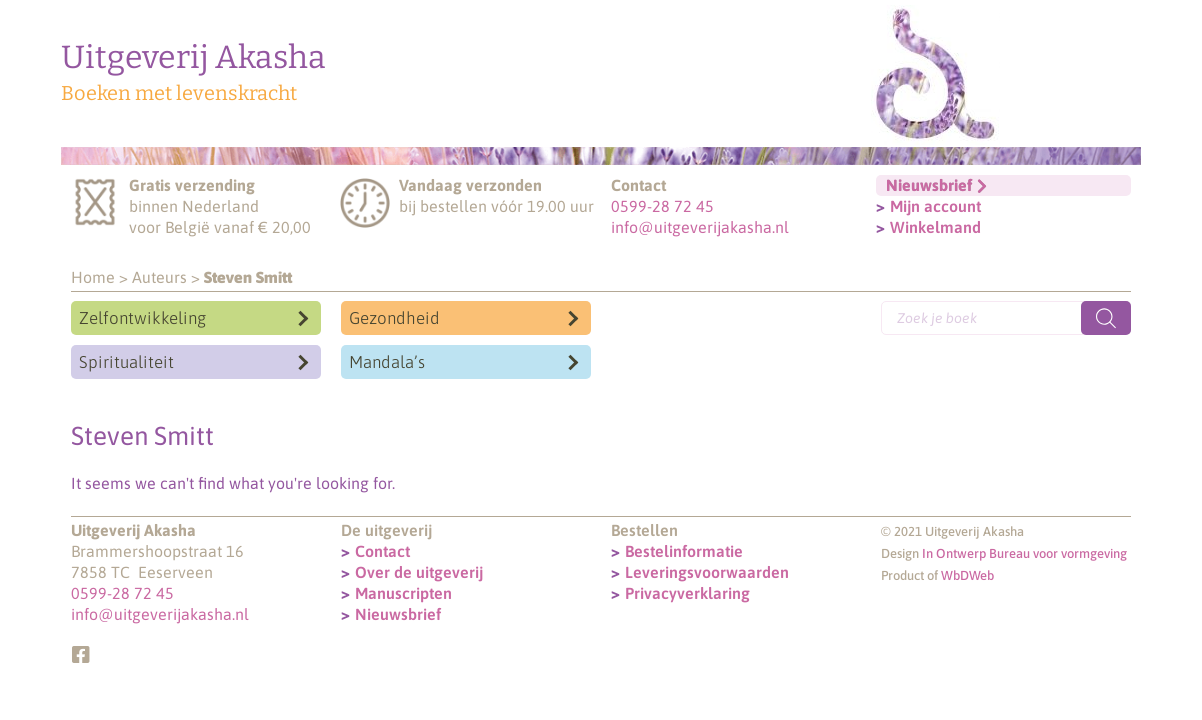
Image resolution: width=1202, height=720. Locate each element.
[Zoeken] (1106, 318)
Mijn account (935, 206)
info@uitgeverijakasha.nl (700, 227)
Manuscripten (403, 593)
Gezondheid (394, 318)
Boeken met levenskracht (179, 93)
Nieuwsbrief (398, 614)
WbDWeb (967, 575)
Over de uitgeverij (419, 572)
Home (93, 277)
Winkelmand (935, 227)
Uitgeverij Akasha (193, 57)
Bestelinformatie (684, 551)
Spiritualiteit (126, 362)
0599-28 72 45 (662, 206)
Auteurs (159, 277)
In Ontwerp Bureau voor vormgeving (1024, 553)
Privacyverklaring (687, 593)
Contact (382, 551)
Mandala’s (387, 362)
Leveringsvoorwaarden (707, 572)
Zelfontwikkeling (142, 318)
